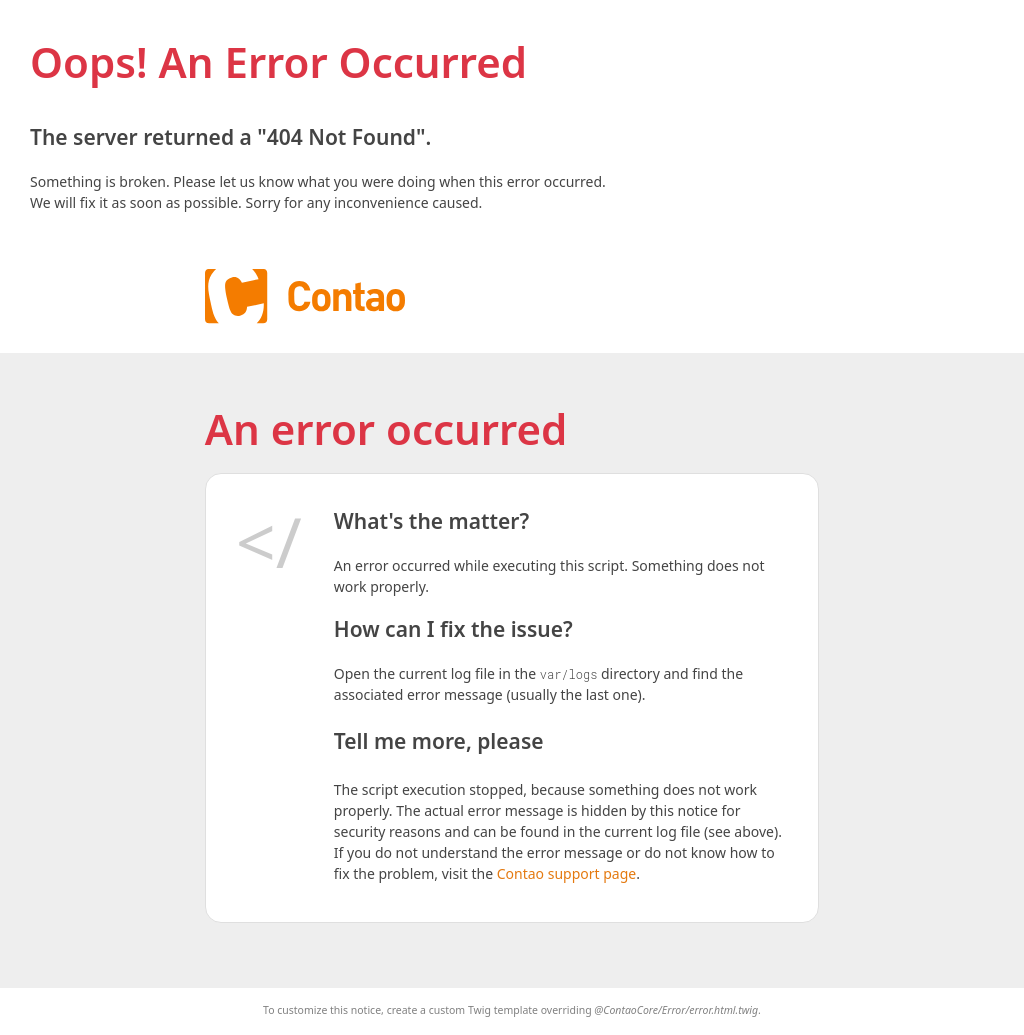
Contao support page (566, 873)
